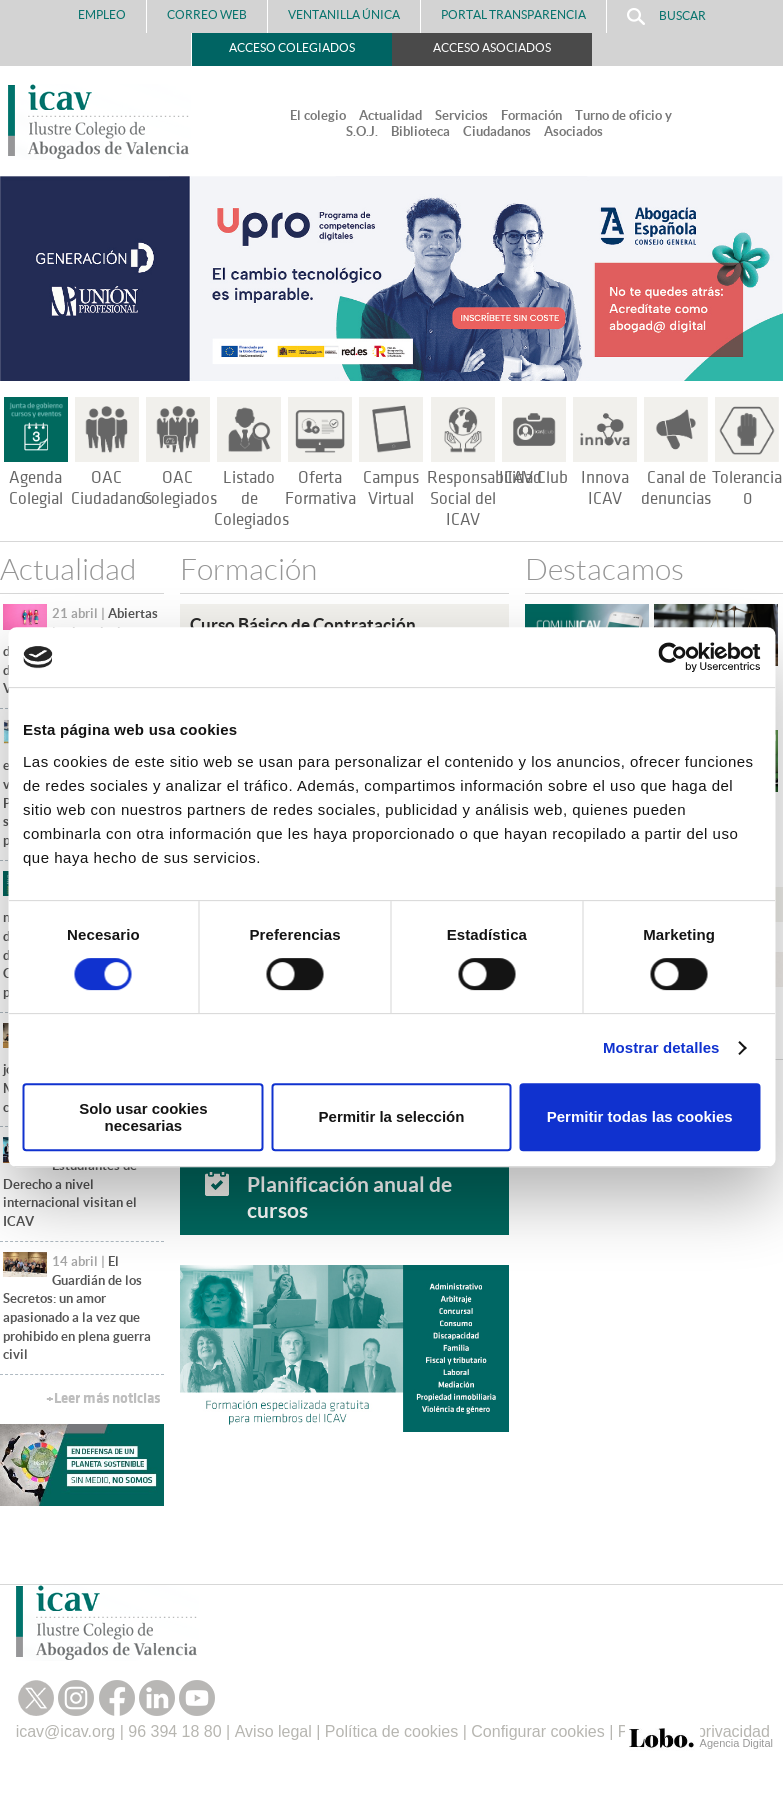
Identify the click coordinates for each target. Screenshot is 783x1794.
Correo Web (207, 14)
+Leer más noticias (103, 1398)
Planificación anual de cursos (349, 1197)
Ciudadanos (497, 131)
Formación (531, 115)
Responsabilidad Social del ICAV (484, 499)
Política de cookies (391, 1731)
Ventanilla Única (344, 14)
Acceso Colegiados (292, 47)
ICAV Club (533, 478)
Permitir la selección (392, 1116)
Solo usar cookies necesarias (143, 1117)
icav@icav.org (66, 1731)
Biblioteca (420, 131)
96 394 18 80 (174, 1731)
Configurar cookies (537, 1731)
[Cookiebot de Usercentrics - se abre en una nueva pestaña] (672, 657)
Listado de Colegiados (251, 499)
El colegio (318, 115)
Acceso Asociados (492, 47)
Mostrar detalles (661, 1047)
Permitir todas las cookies (640, 1116)
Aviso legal (273, 1731)
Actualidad (390, 115)
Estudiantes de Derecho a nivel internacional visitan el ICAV (70, 1184)
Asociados (573, 131)
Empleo (102, 14)
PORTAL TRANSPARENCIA (513, 14)
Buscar (666, 16)
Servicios (461, 115)
